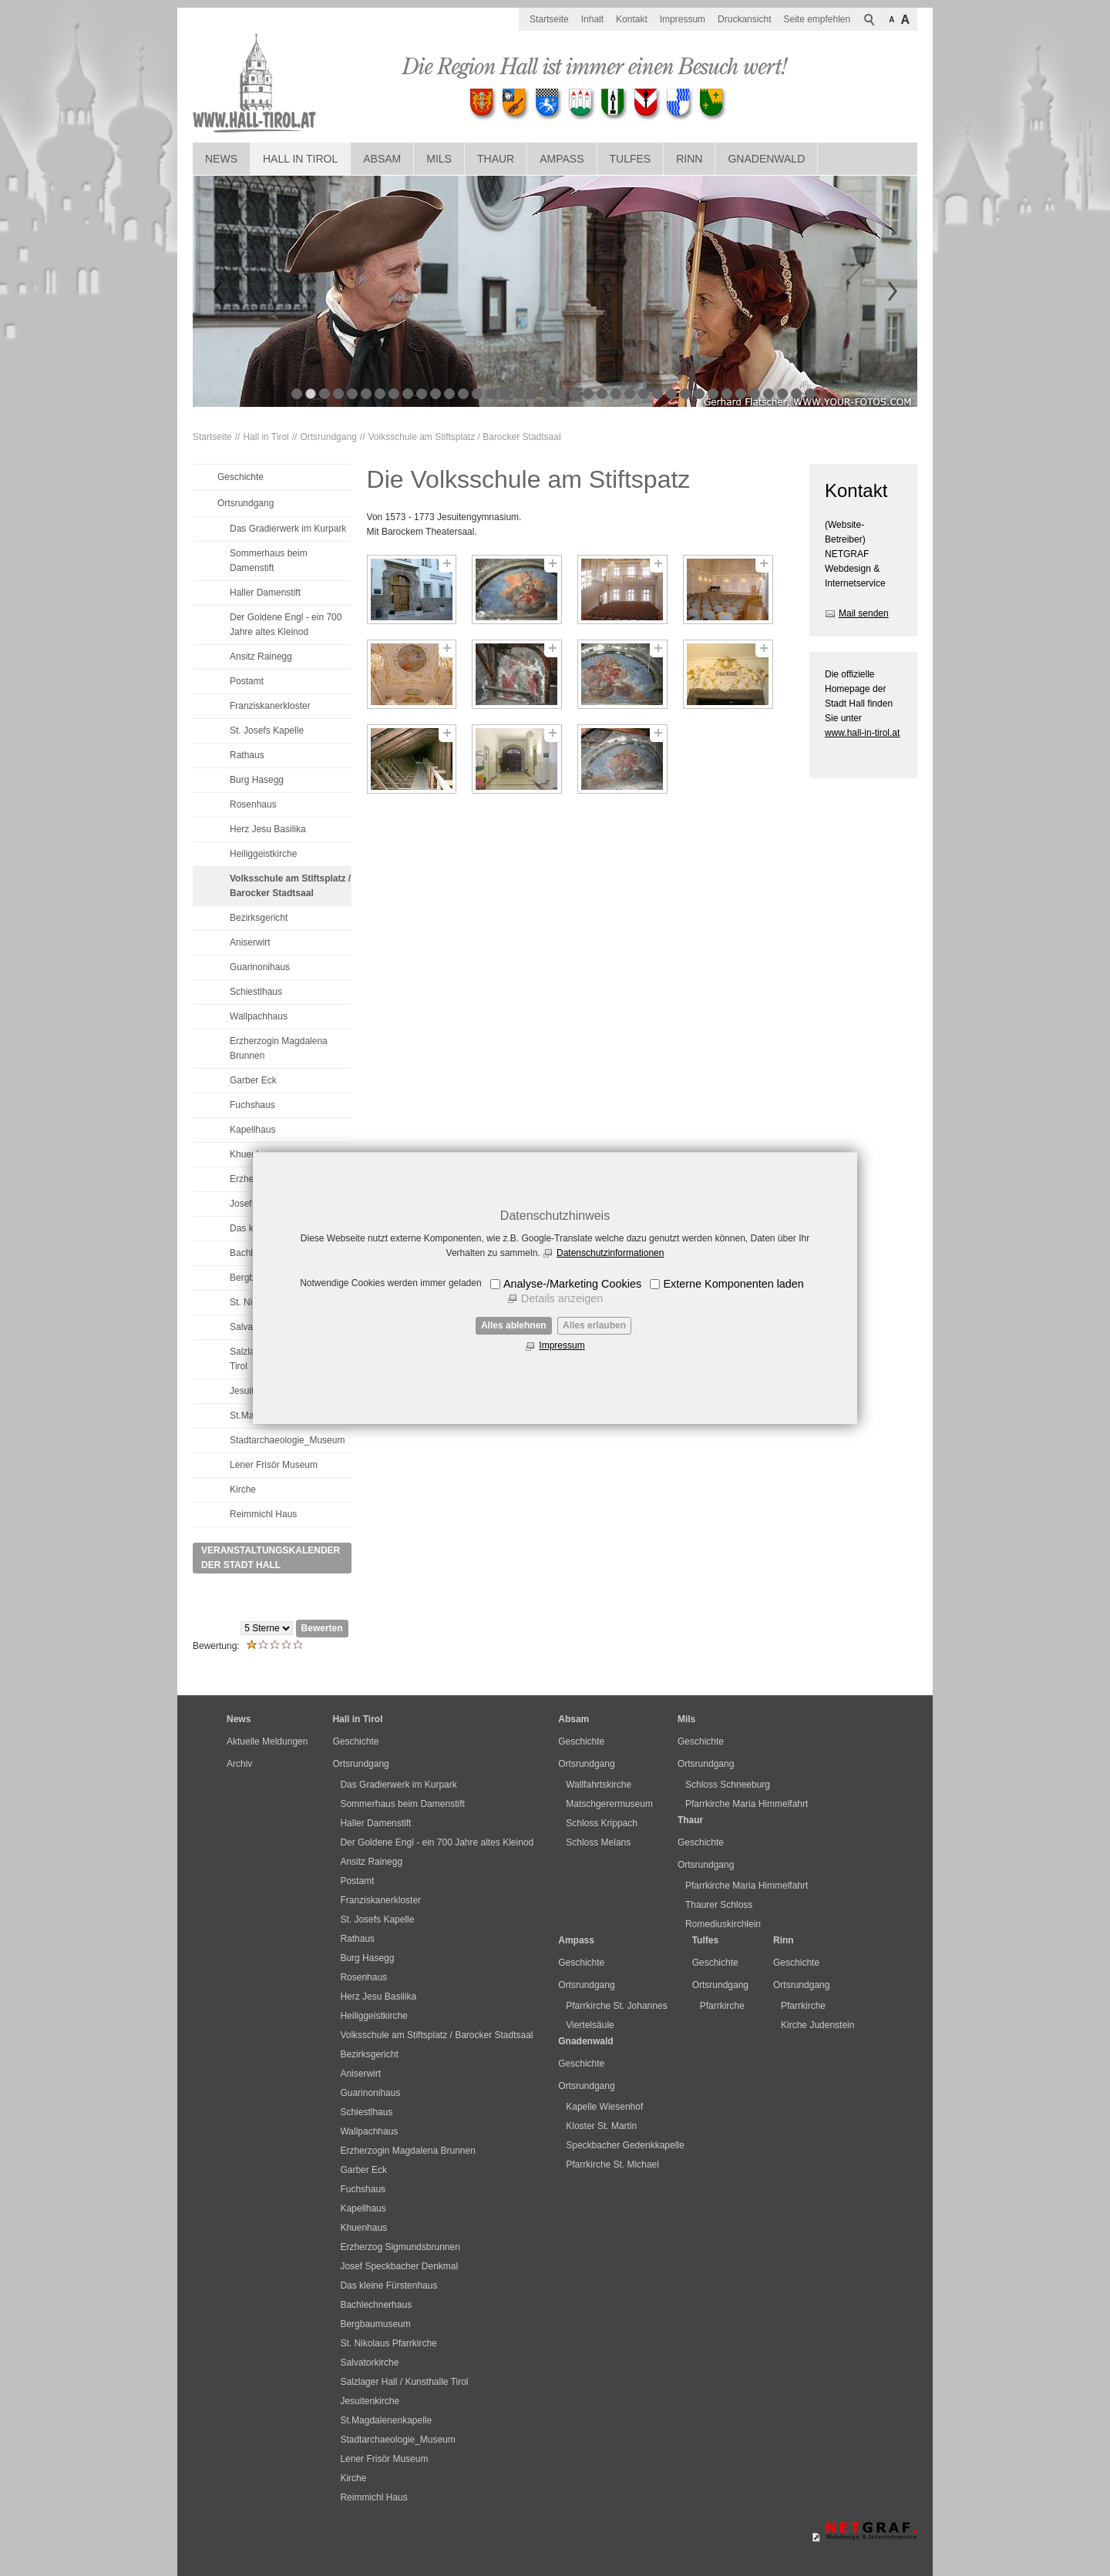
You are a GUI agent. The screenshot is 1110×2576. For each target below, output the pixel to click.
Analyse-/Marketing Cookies (572, 1284)
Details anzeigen (562, 1298)
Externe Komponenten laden (733, 1284)
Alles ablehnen (514, 1325)
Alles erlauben (594, 1325)
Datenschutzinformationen (610, 1253)
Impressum (561, 1345)
